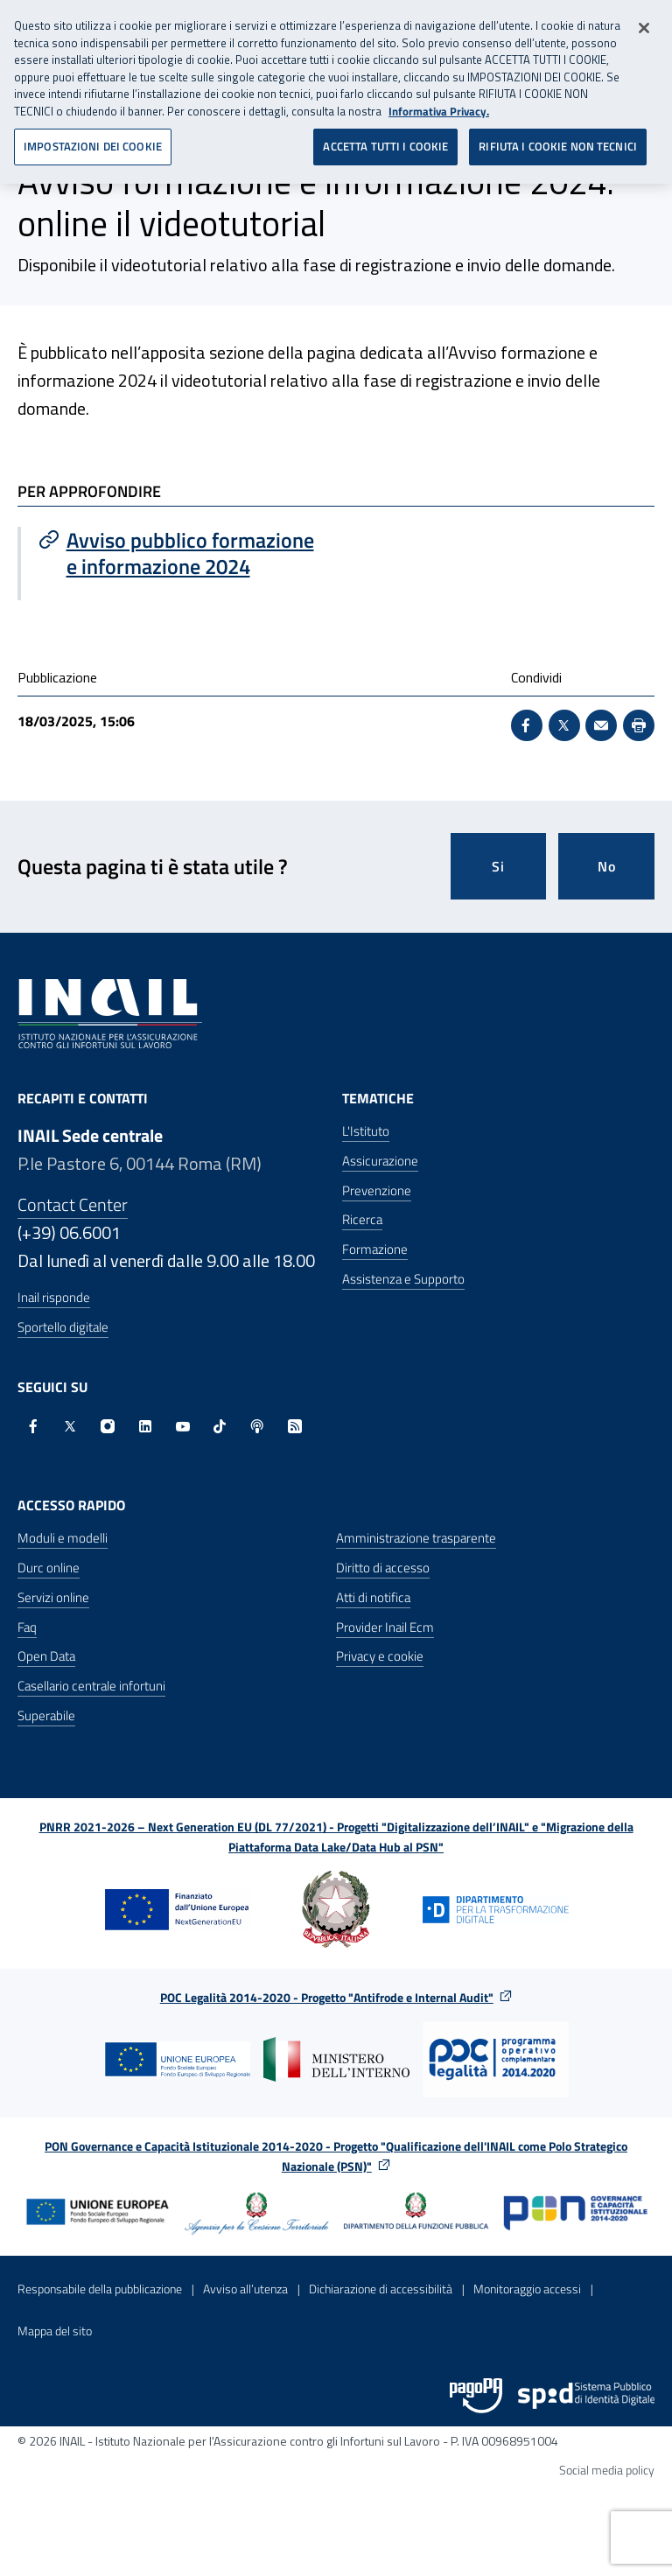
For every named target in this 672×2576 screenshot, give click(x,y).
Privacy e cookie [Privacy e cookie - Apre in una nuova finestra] (380, 1656)
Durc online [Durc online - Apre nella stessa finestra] (49, 1568)
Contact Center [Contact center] (73, 1204)
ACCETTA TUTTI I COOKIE (385, 140)
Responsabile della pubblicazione (100, 2288)
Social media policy (606, 2469)
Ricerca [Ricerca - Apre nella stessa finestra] (362, 1219)
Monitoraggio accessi (527, 2288)
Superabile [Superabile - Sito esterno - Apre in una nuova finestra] (46, 1715)
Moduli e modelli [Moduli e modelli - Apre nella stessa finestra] (63, 1538)
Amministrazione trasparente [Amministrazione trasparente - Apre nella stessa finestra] (416, 1538)
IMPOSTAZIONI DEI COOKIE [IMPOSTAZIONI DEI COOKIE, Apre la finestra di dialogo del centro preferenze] (93, 140)
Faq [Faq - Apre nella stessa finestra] (27, 1627)
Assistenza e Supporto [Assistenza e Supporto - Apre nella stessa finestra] (403, 1279)
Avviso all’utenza (245, 2288)
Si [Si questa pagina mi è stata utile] (498, 866)
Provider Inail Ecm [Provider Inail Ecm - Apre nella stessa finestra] (385, 1627)
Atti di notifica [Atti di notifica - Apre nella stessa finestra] (373, 1597)
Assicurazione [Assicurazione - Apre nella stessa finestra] (380, 1161)
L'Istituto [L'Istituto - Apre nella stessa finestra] (365, 1131)
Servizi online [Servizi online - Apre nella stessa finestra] (53, 1597)
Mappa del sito (55, 2330)
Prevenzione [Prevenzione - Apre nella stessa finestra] (376, 1190)
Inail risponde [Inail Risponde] (54, 1297)
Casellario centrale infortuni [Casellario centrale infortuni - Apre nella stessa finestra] (91, 1686)
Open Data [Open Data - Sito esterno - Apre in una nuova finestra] (46, 1656)
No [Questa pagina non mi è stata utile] (607, 866)
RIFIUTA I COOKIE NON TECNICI (558, 140)
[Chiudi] (644, 22)
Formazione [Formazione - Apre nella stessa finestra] (375, 1249)
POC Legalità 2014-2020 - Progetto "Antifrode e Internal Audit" (327, 1997)
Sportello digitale (63, 1327)
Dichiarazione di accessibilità (380, 2288)
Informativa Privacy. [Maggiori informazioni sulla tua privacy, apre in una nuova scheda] (438, 104)
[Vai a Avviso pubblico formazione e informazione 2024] (178, 553)
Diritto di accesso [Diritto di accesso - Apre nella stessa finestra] (383, 1568)
